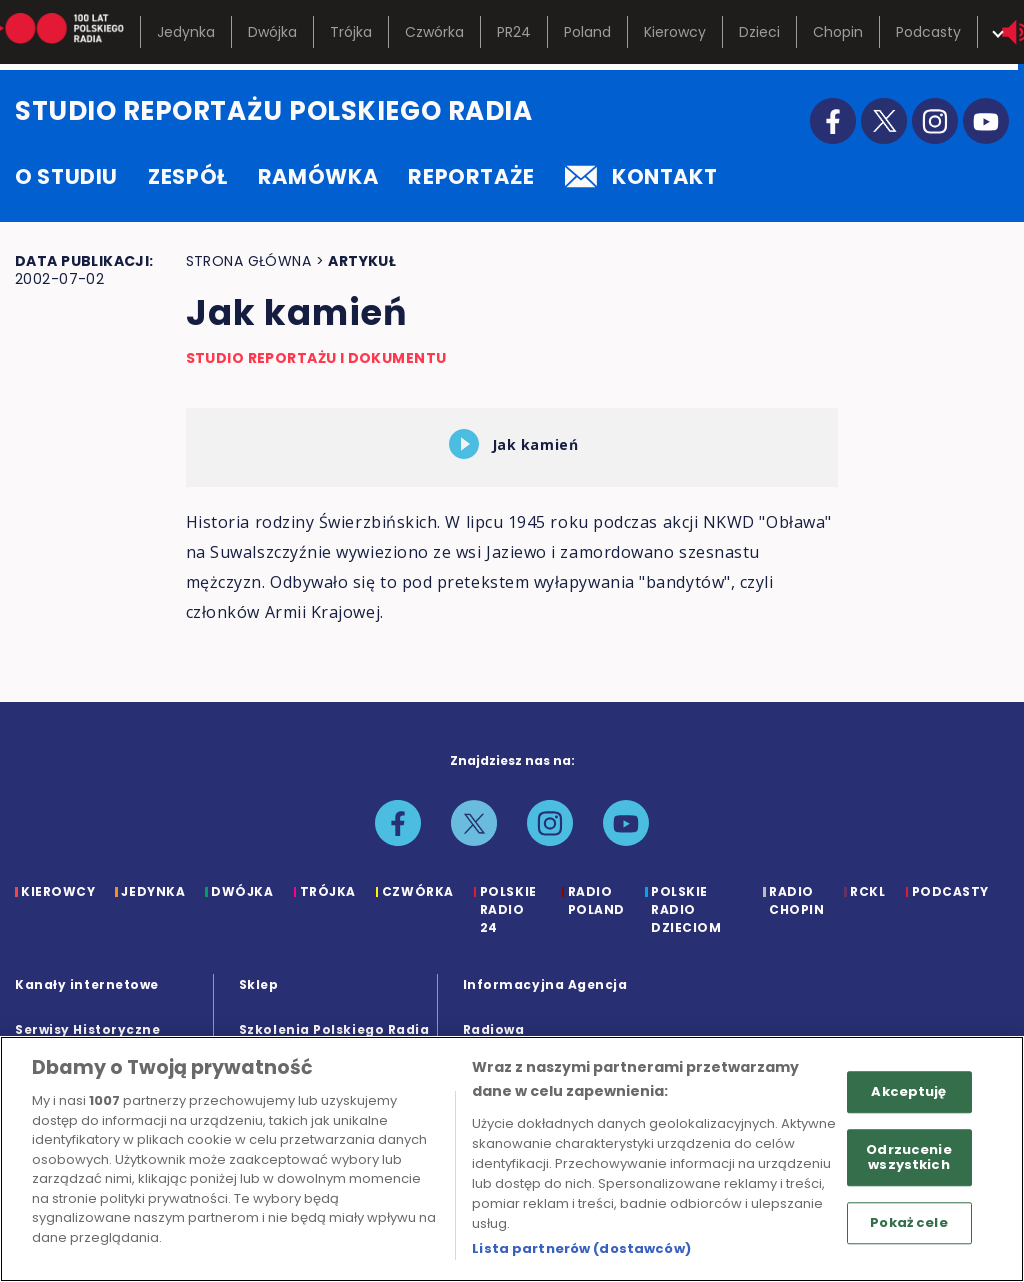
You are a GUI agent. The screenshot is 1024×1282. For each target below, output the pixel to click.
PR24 (514, 32)
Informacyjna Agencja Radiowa (545, 1007)
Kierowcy (675, 32)
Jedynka (186, 32)
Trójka (351, 32)
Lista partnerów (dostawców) (581, 1248)
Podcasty (928, 32)
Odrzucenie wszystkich (908, 1157)
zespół (188, 176)
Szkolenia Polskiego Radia (334, 1029)
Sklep (259, 984)
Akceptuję (908, 1091)
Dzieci (759, 32)
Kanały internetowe (87, 984)
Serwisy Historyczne (87, 1029)
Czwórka (434, 32)
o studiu (66, 176)
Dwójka (272, 32)
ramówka (318, 176)
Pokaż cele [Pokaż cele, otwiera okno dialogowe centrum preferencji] (908, 1222)
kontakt (641, 176)
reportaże (471, 176)
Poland (587, 32)
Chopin (838, 32)
